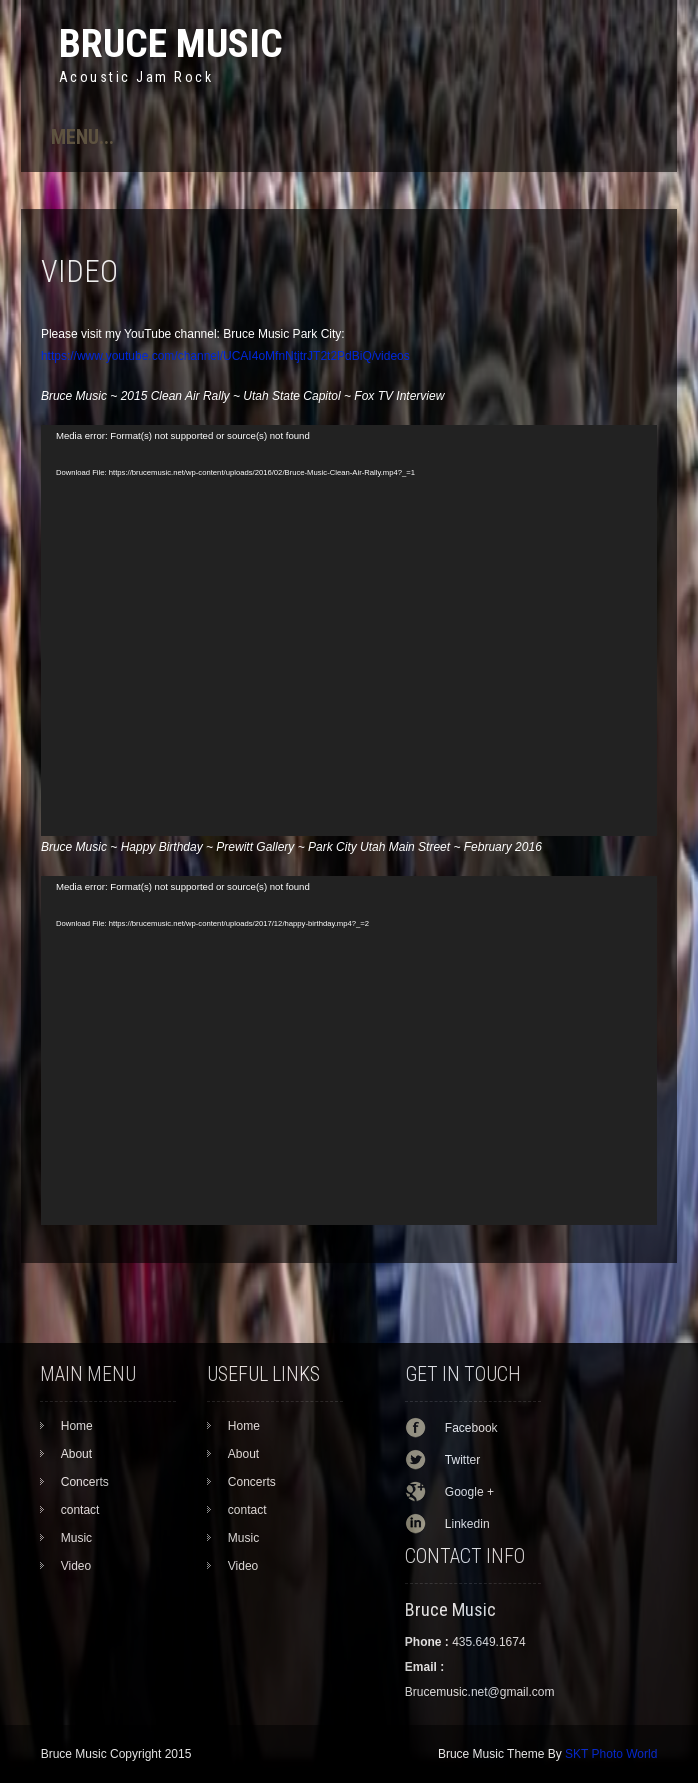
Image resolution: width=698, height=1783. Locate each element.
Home (77, 1426)
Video (76, 1566)
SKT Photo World (611, 1754)
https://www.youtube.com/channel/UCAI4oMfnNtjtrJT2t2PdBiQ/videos (225, 356)
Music (76, 1538)
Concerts (85, 1482)
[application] (349, 630)
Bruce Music (171, 43)
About (76, 1454)
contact (80, 1510)
